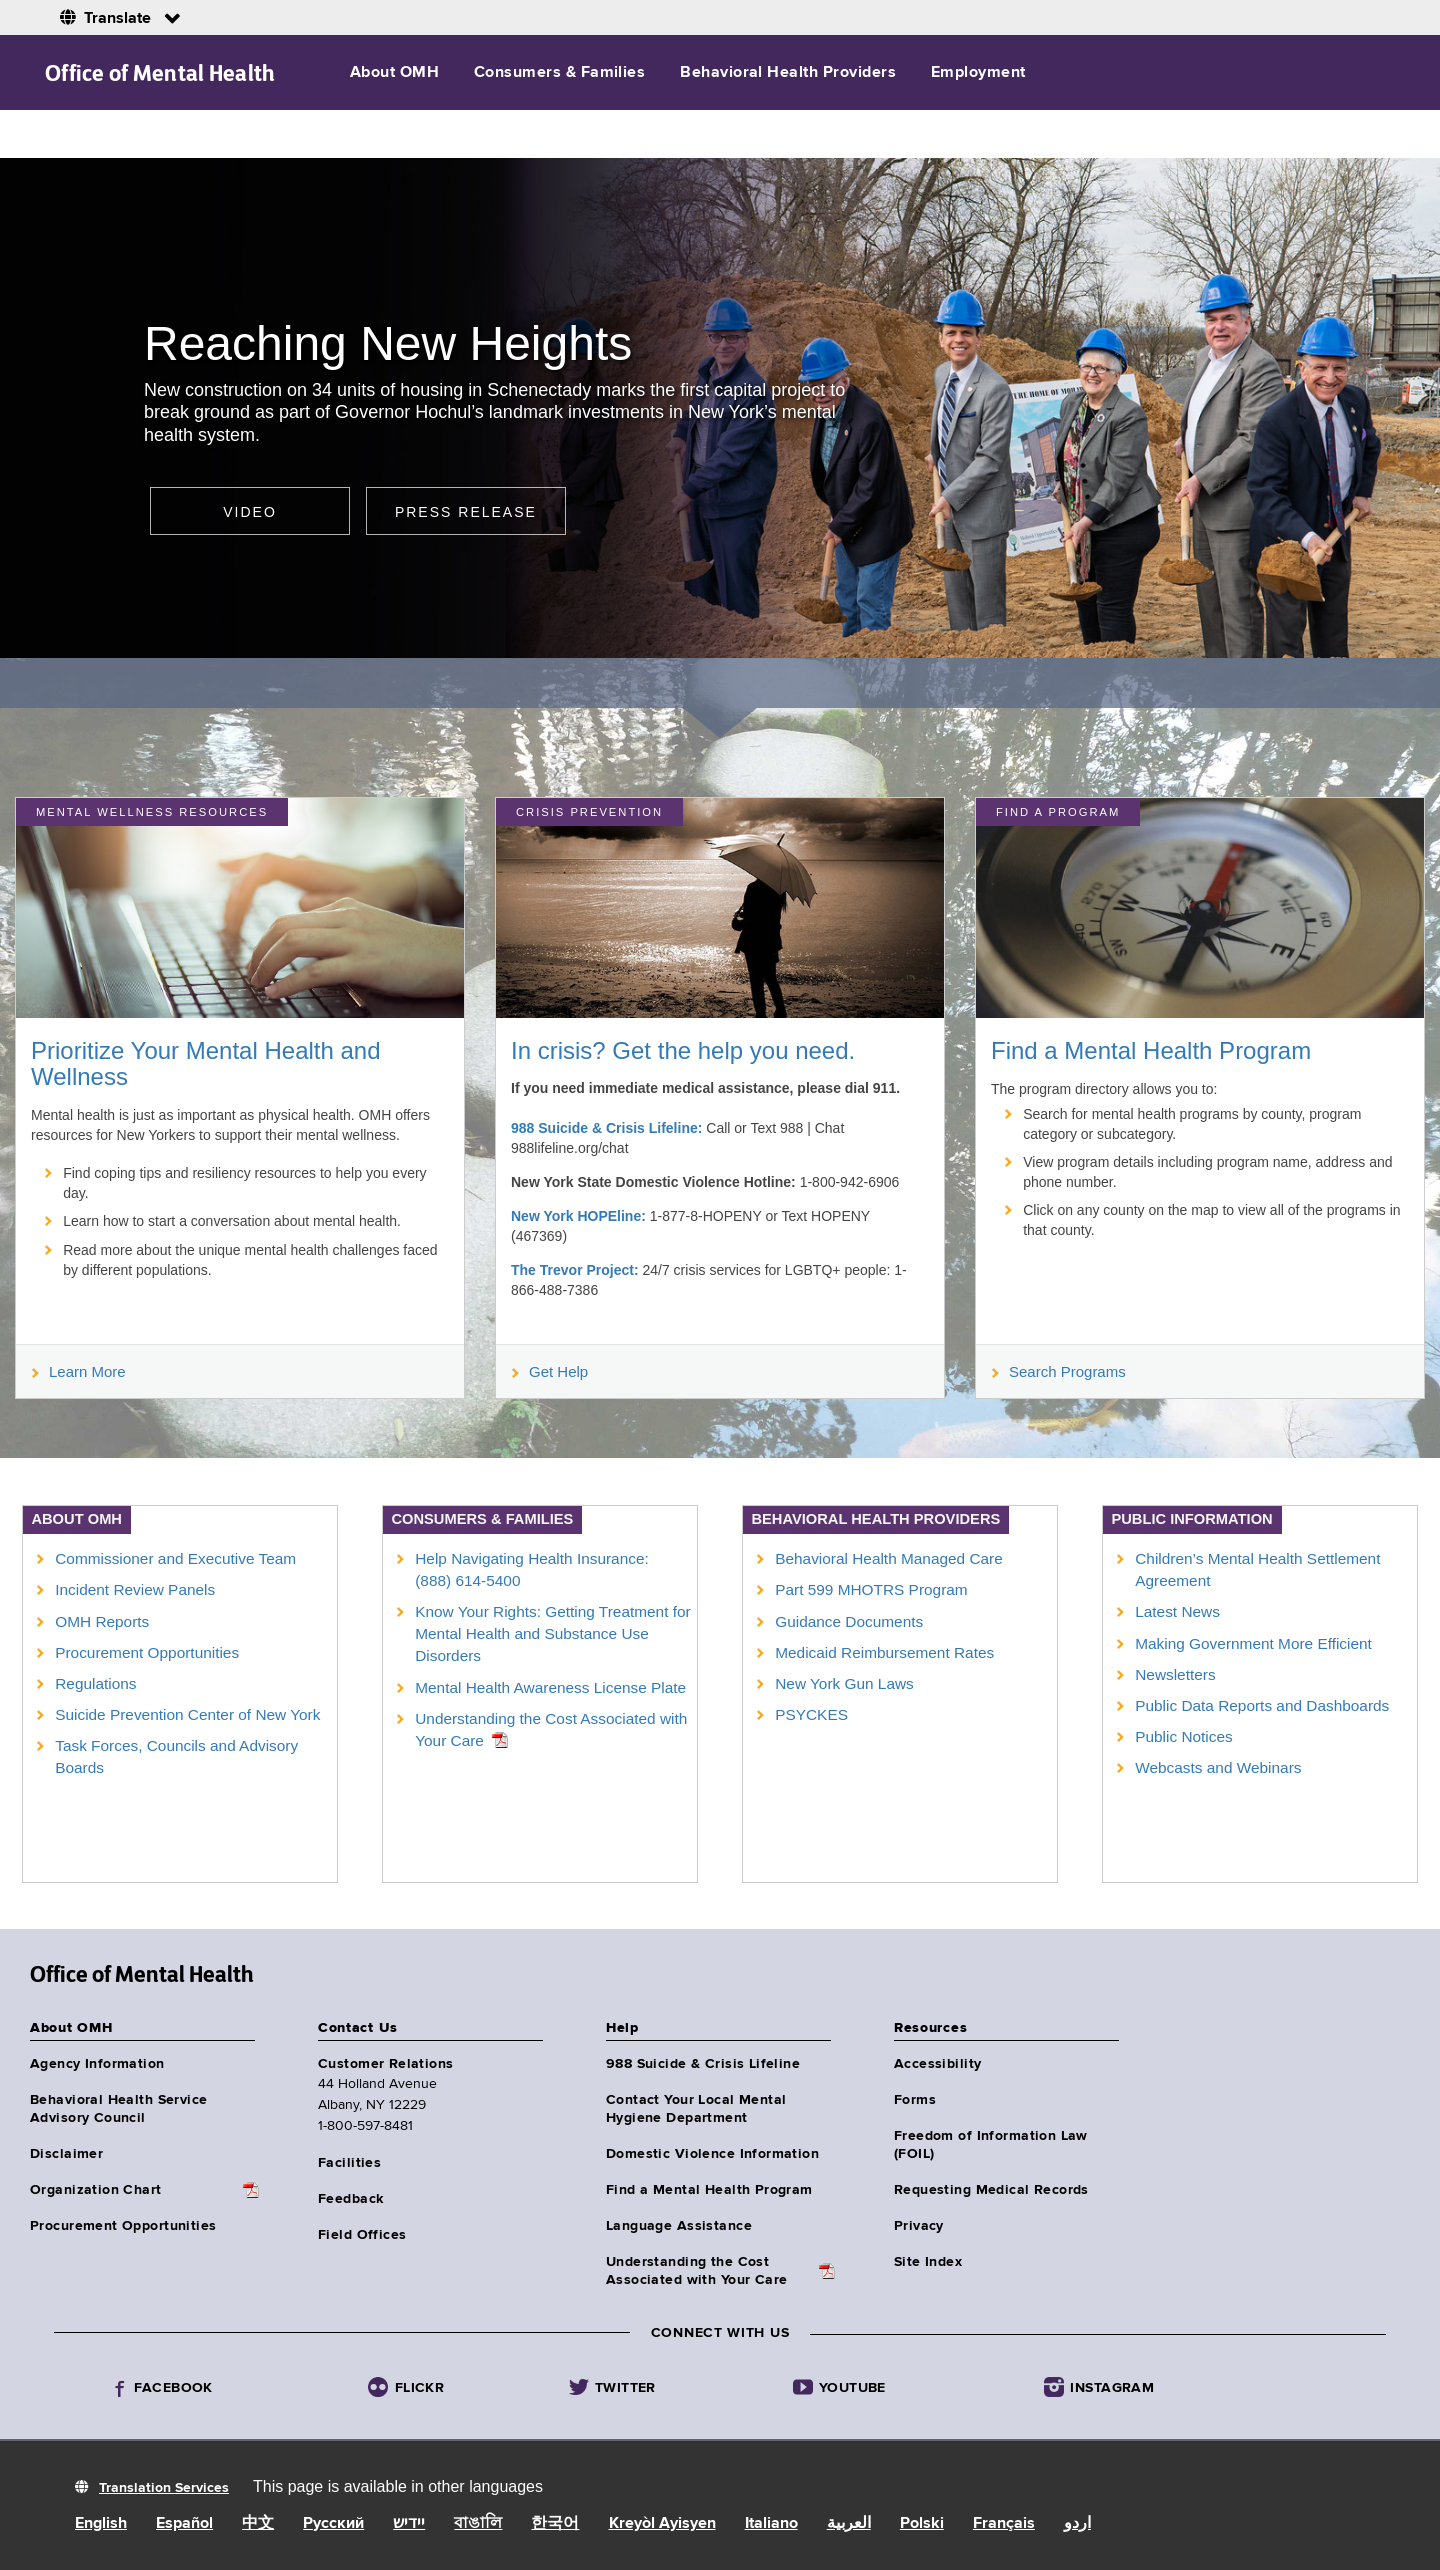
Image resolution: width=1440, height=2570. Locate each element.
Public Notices (1184, 1736)
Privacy (919, 2226)
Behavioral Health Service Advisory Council (119, 2109)
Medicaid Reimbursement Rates (884, 1652)
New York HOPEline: (578, 1216)
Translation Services (164, 2488)
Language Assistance (679, 2226)
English (101, 2524)
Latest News (1177, 1611)
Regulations (95, 1683)
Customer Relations (386, 2064)
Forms (915, 2100)
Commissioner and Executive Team (175, 1558)
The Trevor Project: (575, 1270)
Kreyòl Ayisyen (662, 2524)
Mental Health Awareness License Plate (550, 1687)
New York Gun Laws (844, 1683)
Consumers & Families (560, 73)
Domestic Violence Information (712, 2154)
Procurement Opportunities (147, 1652)
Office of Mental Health (160, 73)
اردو (1077, 2524)
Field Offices (362, 2235)
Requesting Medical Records (991, 2190)
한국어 (555, 2524)
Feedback (350, 2199)
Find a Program (1058, 812)
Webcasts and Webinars (1218, 1767)
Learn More (79, 1371)
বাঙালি (478, 2524)
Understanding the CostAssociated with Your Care (697, 2271)
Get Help (550, 1371)
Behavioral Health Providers (788, 73)
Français (1004, 2524)
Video (250, 512)
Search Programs (1059, 1371)
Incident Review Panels (135, 1589)
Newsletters (1175, 1674)
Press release (466, 512)
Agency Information (97, 2064)
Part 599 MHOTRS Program (871, 1589)
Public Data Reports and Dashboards (1262, 1705)
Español (184, 2524)
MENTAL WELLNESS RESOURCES (152, 812)
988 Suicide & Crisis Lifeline (703, 2064)
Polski (922, 2524)
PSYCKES (811, 1714)
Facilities (349, 2163)
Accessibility (937, 2064)
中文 (258, 2524)
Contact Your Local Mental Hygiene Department (696, 2109)
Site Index (928, 2262)
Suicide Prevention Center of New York (187, 1714)
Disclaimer (66, 2154)
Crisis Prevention (589, 812)
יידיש (409, 2524)
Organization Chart (96, 2190)
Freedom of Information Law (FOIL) (991, 2145)
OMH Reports (102, 1621)
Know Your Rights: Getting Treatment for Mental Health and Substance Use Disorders (552, 1633)
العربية (849, 2524)
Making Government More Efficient (1253, 1643)
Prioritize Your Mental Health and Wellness (206, 1063)
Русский (333, 2524)
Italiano (771, 2524)
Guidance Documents (849, 1621)
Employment (978, 73)
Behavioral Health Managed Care (889, 1558)
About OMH (394, 73)
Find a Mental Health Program (1151, 1050)
